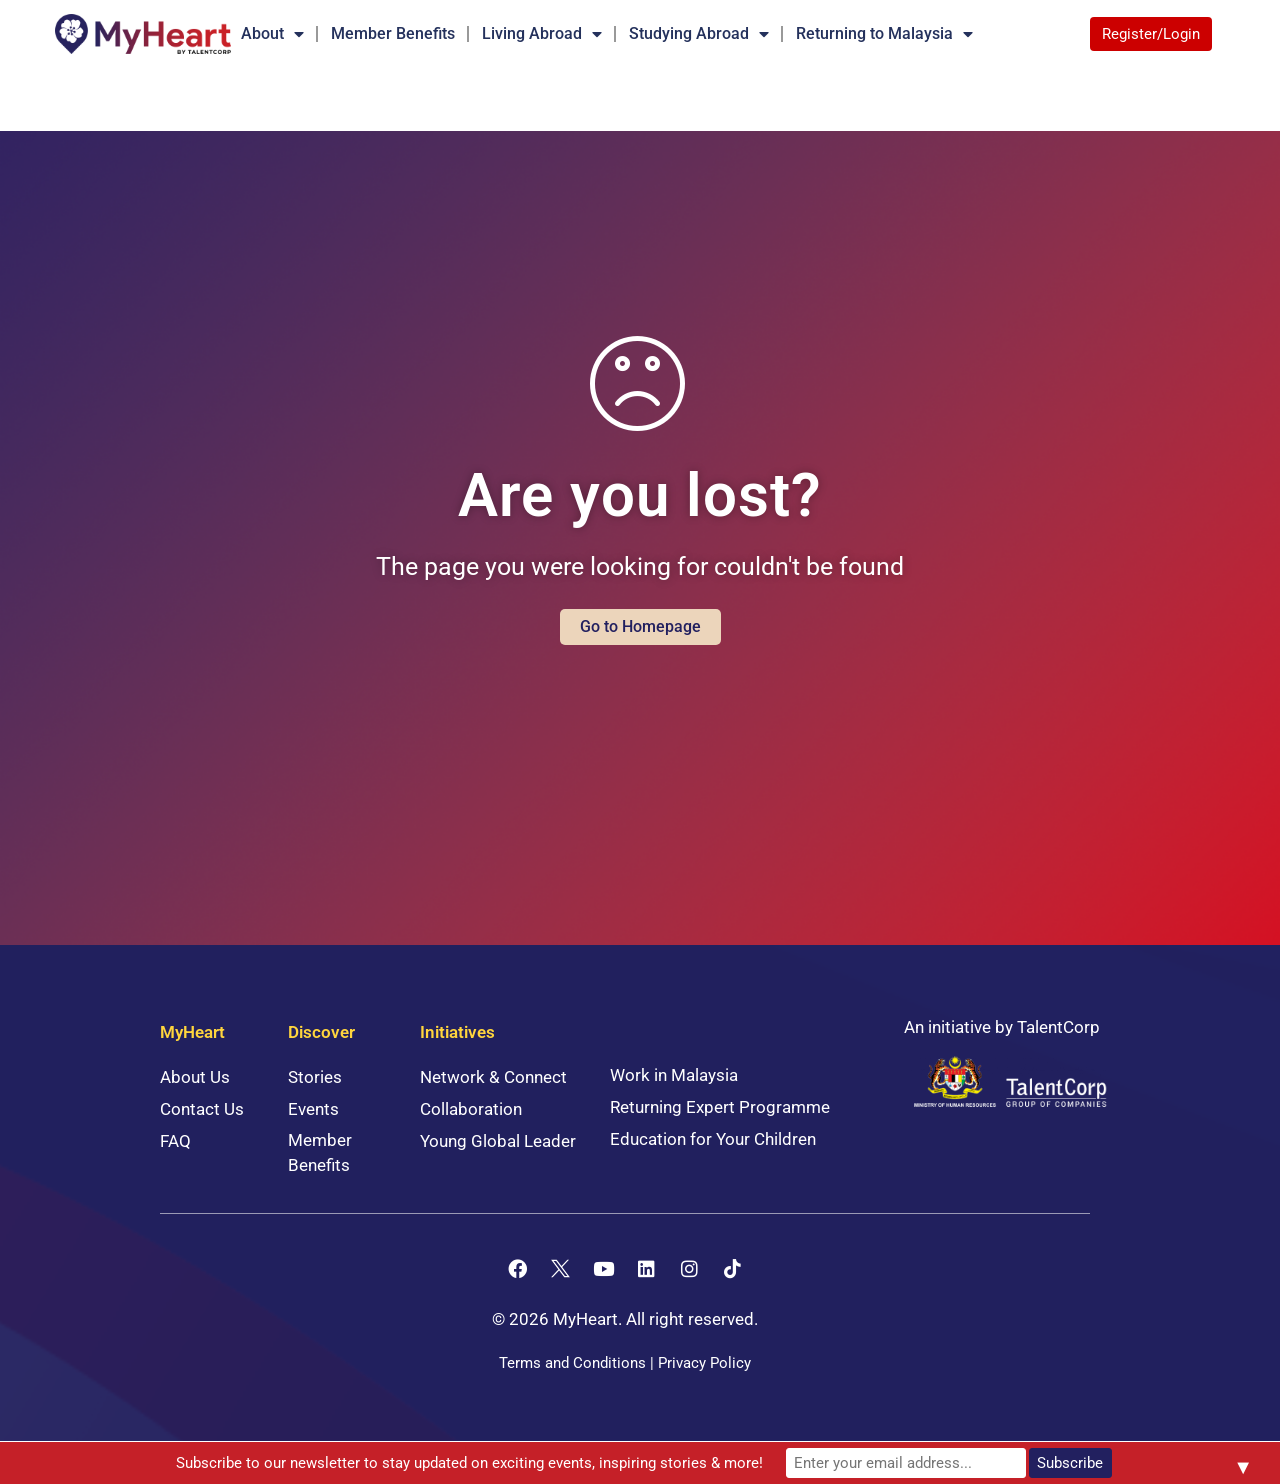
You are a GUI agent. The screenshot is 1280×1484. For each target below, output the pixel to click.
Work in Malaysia (674, 1075)
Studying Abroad (699, 34)
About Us (195, 1077)
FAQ (175, 1141)
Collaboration (471, 1109)
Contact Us (202, 1109)
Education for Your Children (713, 1139)
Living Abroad (542, 34)
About (272, 34)
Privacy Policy (704, 1363)
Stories (315, 1077)
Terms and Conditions (572, 1363)
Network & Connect (493, 1077)
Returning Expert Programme (720, 1107)
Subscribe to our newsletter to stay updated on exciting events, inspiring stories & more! (469, 1463)
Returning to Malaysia (884, 34)
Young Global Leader (498, 1141)
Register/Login (1151, 34)
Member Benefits (393, 33)
